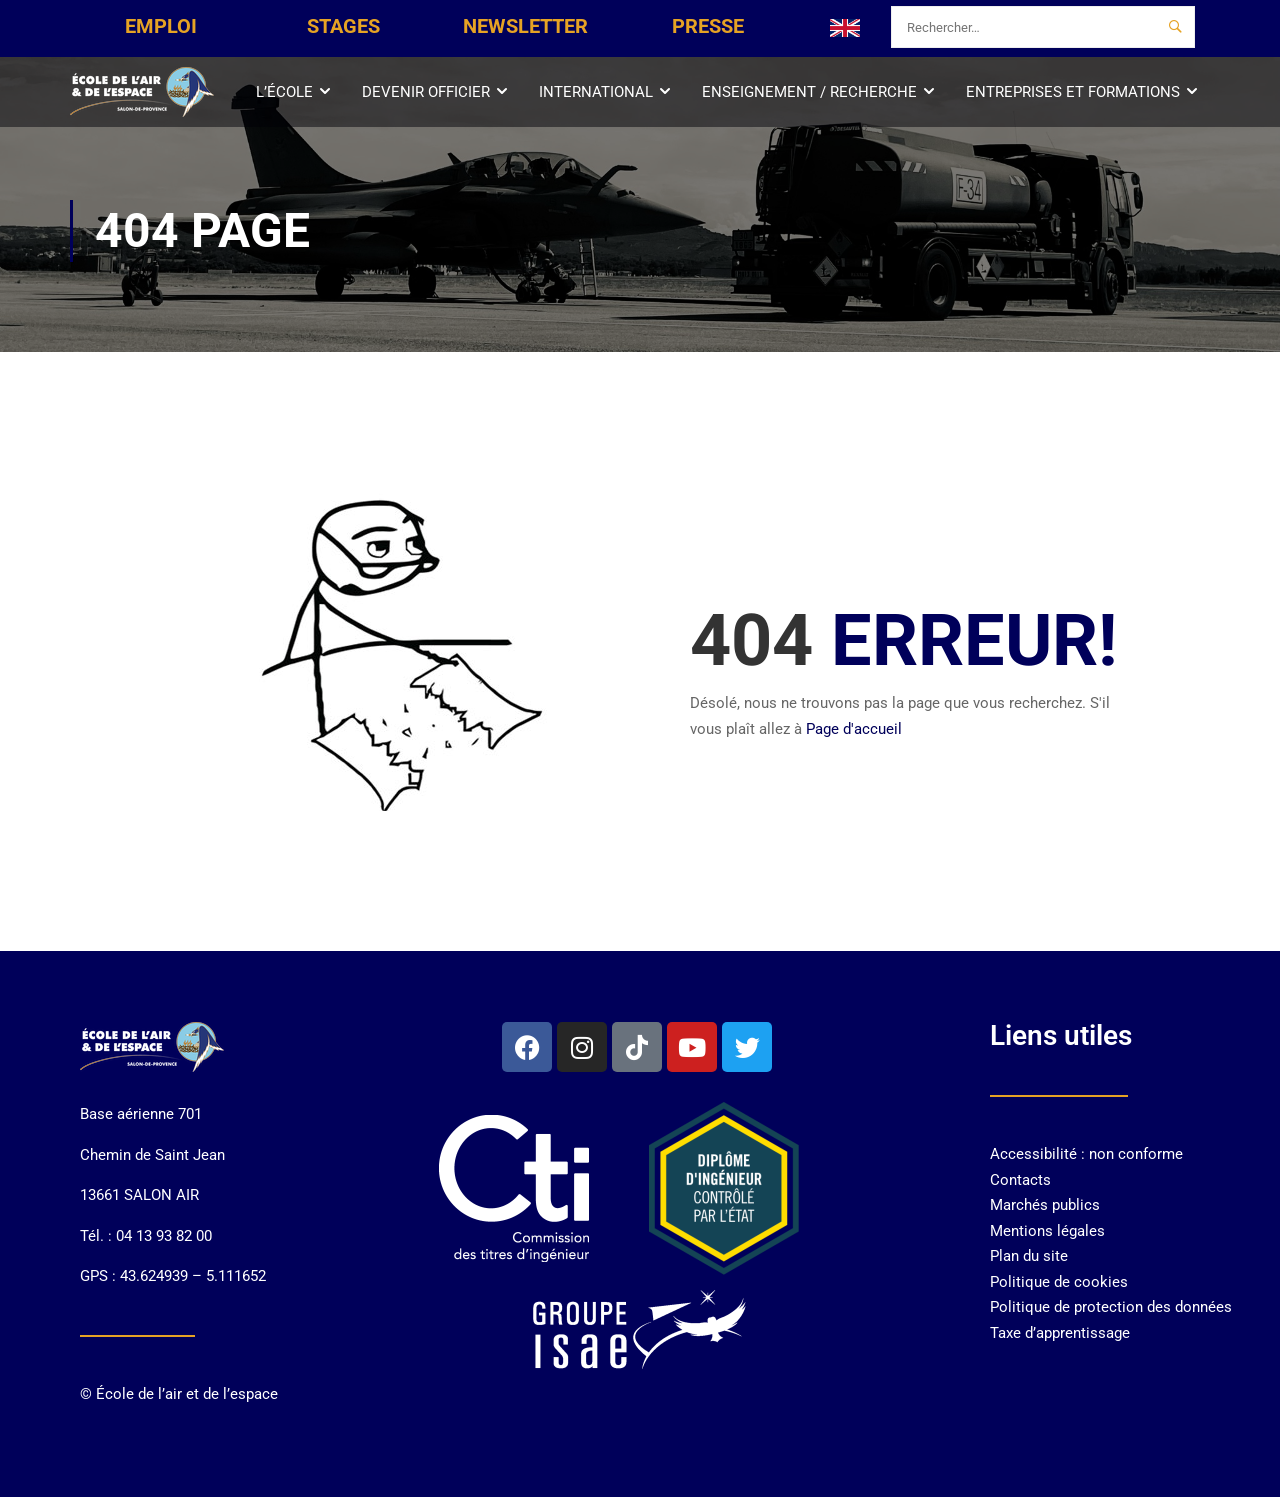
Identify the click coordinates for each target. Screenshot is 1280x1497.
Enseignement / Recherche (809, 92)
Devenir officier (426, 92)
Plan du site (1029, 1256)
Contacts (1020, 1180)
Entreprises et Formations (1073, 92)
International (596, 92)
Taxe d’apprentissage (1060, 1333)
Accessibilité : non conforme (1086, 1154)
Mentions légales (1047, 1231)
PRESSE (708, 26)
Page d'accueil (854, 729)
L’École (284, 92)
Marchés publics (1045, 1205)
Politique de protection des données (1111, 1307)
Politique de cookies (1059, 1282)
